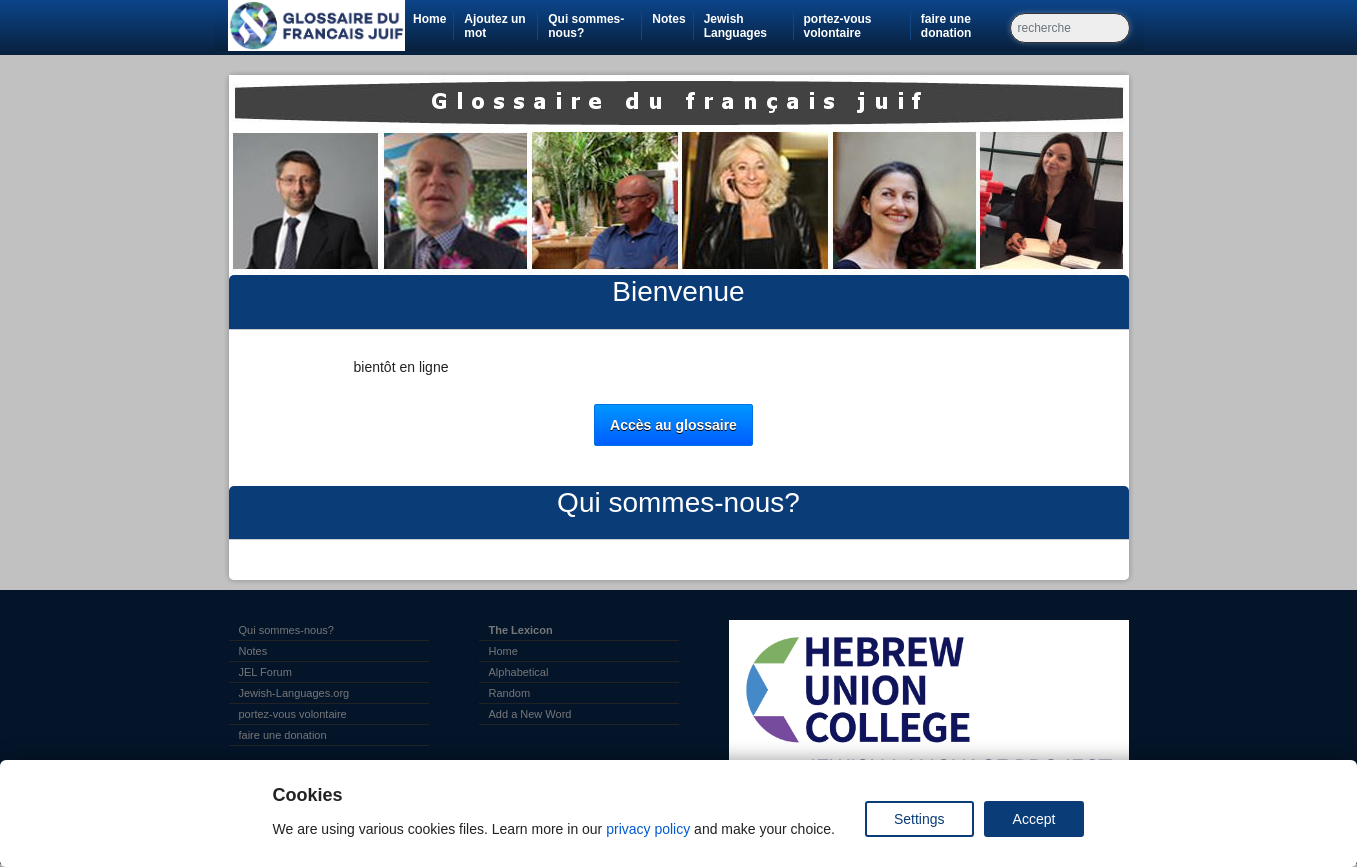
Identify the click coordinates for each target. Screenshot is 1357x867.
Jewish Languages (748, 26)
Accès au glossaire (673, 425)
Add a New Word (530, 714)
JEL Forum (265, 672)
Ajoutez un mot (494, 26)
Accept (1034, 819)
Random (510, 693)
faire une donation (964, 26)
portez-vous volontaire (857, 26)
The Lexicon (521, 630)
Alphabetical (519, 672)
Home (429, 19)
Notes (668, 19)
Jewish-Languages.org (294, 693)
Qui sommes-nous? (586, 26)
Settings (919, 819)
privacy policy (648, 829)
